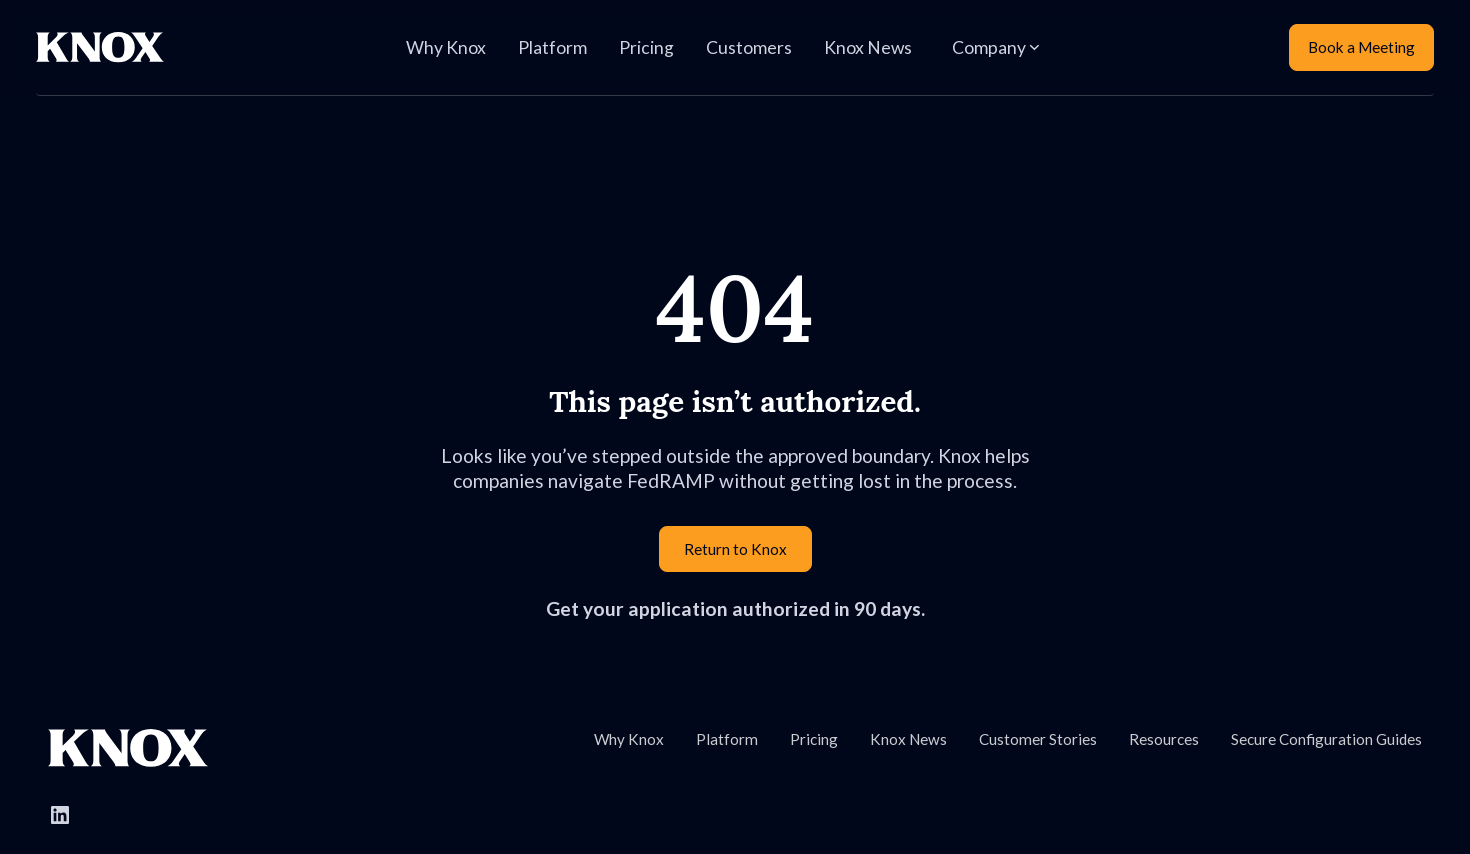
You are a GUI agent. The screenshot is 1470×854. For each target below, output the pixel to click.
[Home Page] (100, 47)
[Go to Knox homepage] (128, 748)
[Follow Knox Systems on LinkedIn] (60, 815)
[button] (995, 48)
